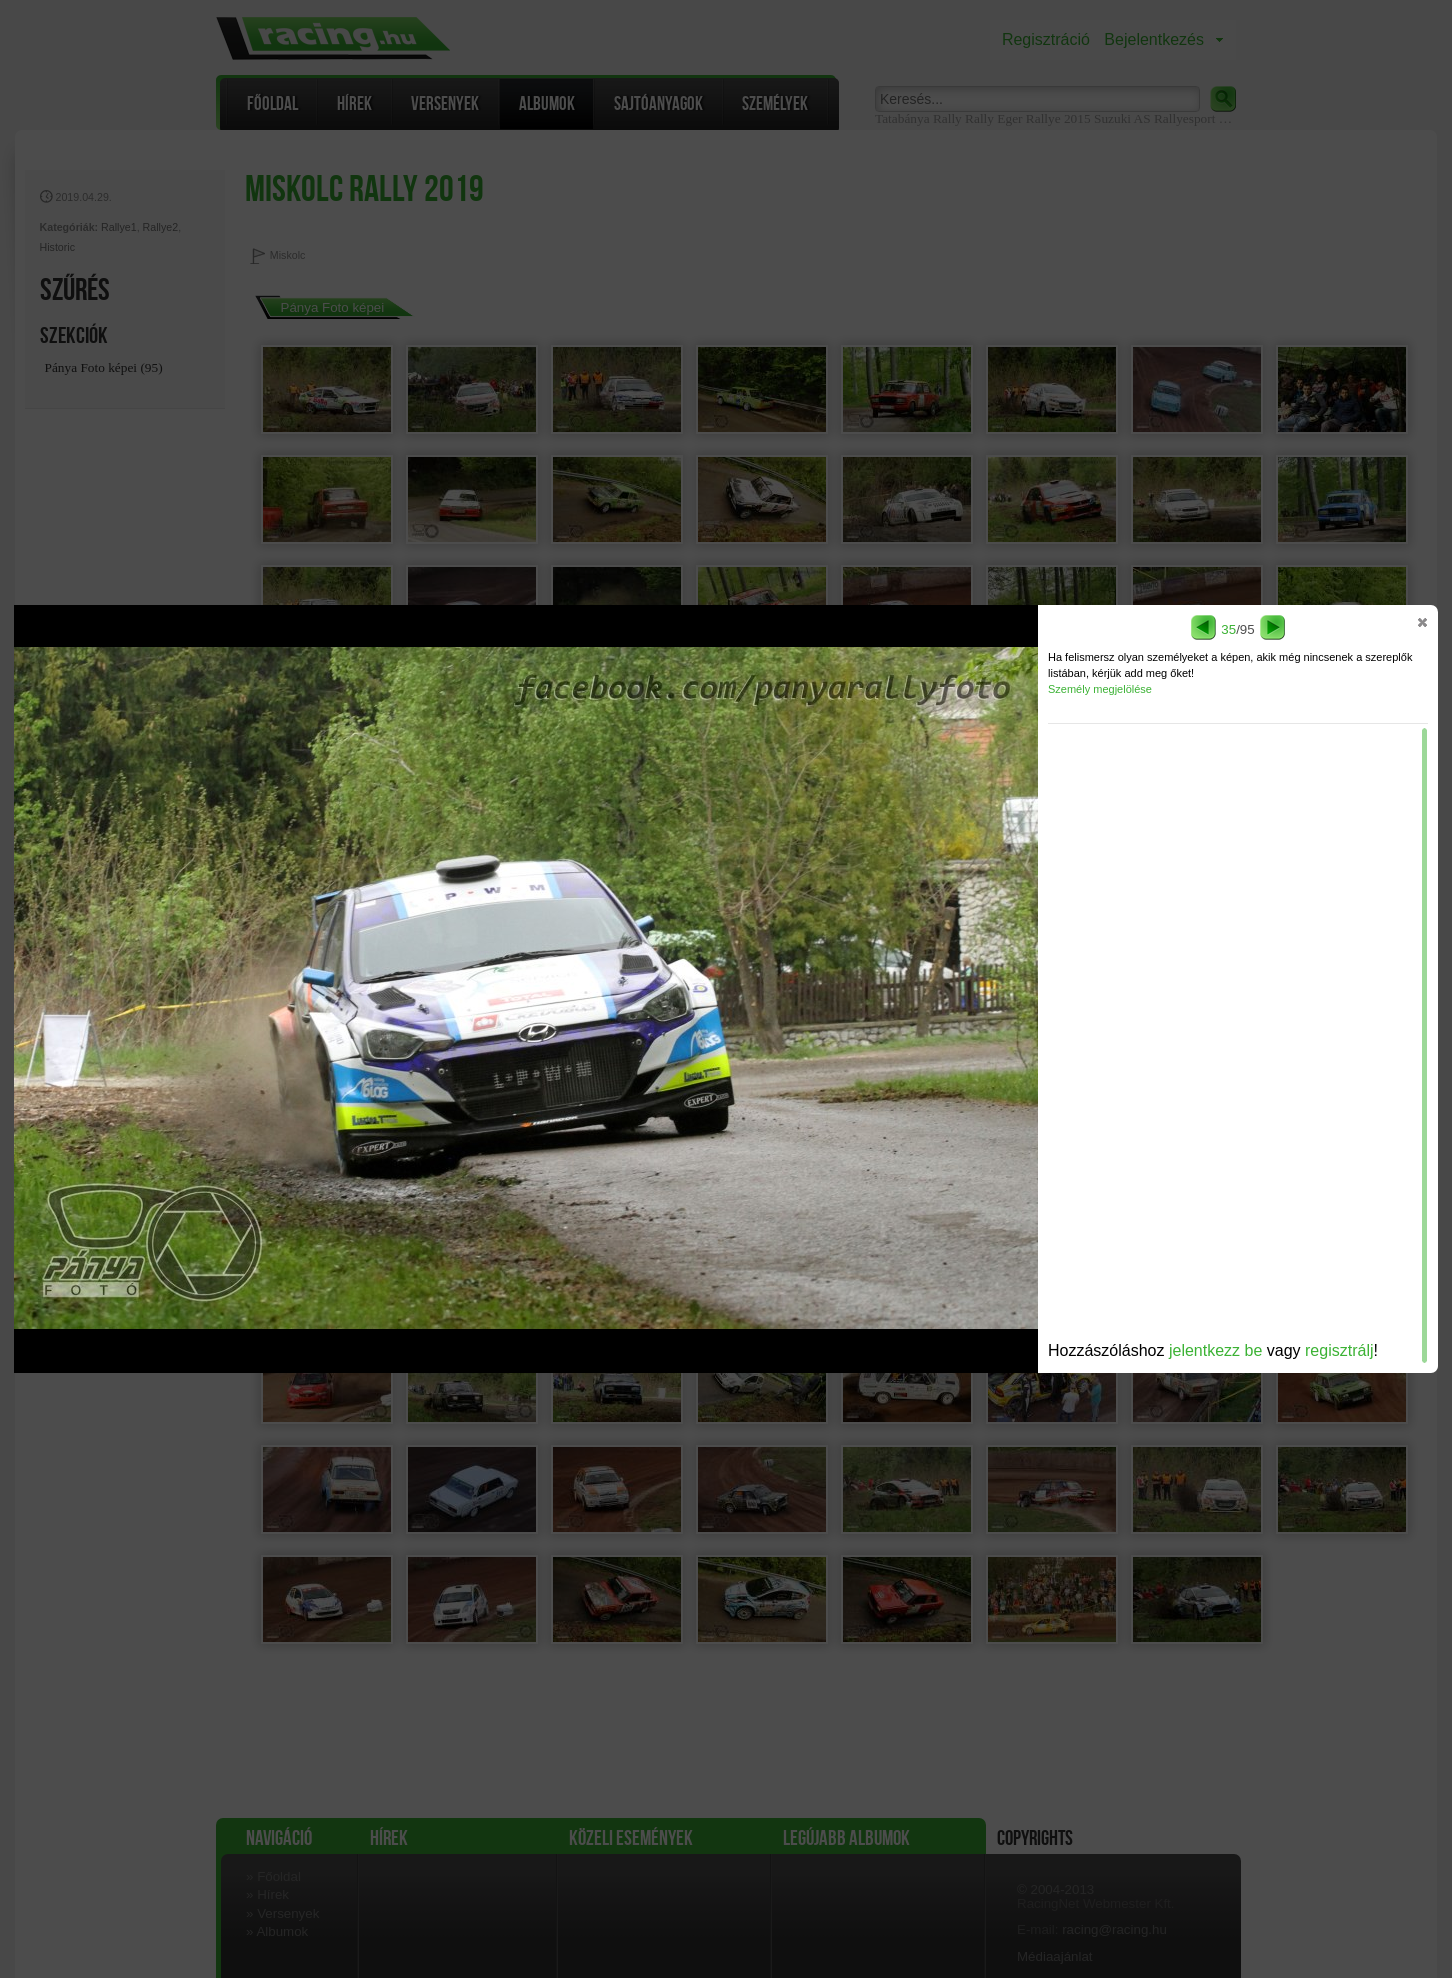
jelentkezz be (1215, 1350)
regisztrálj (1339, 1350)
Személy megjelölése (1100, 689)
